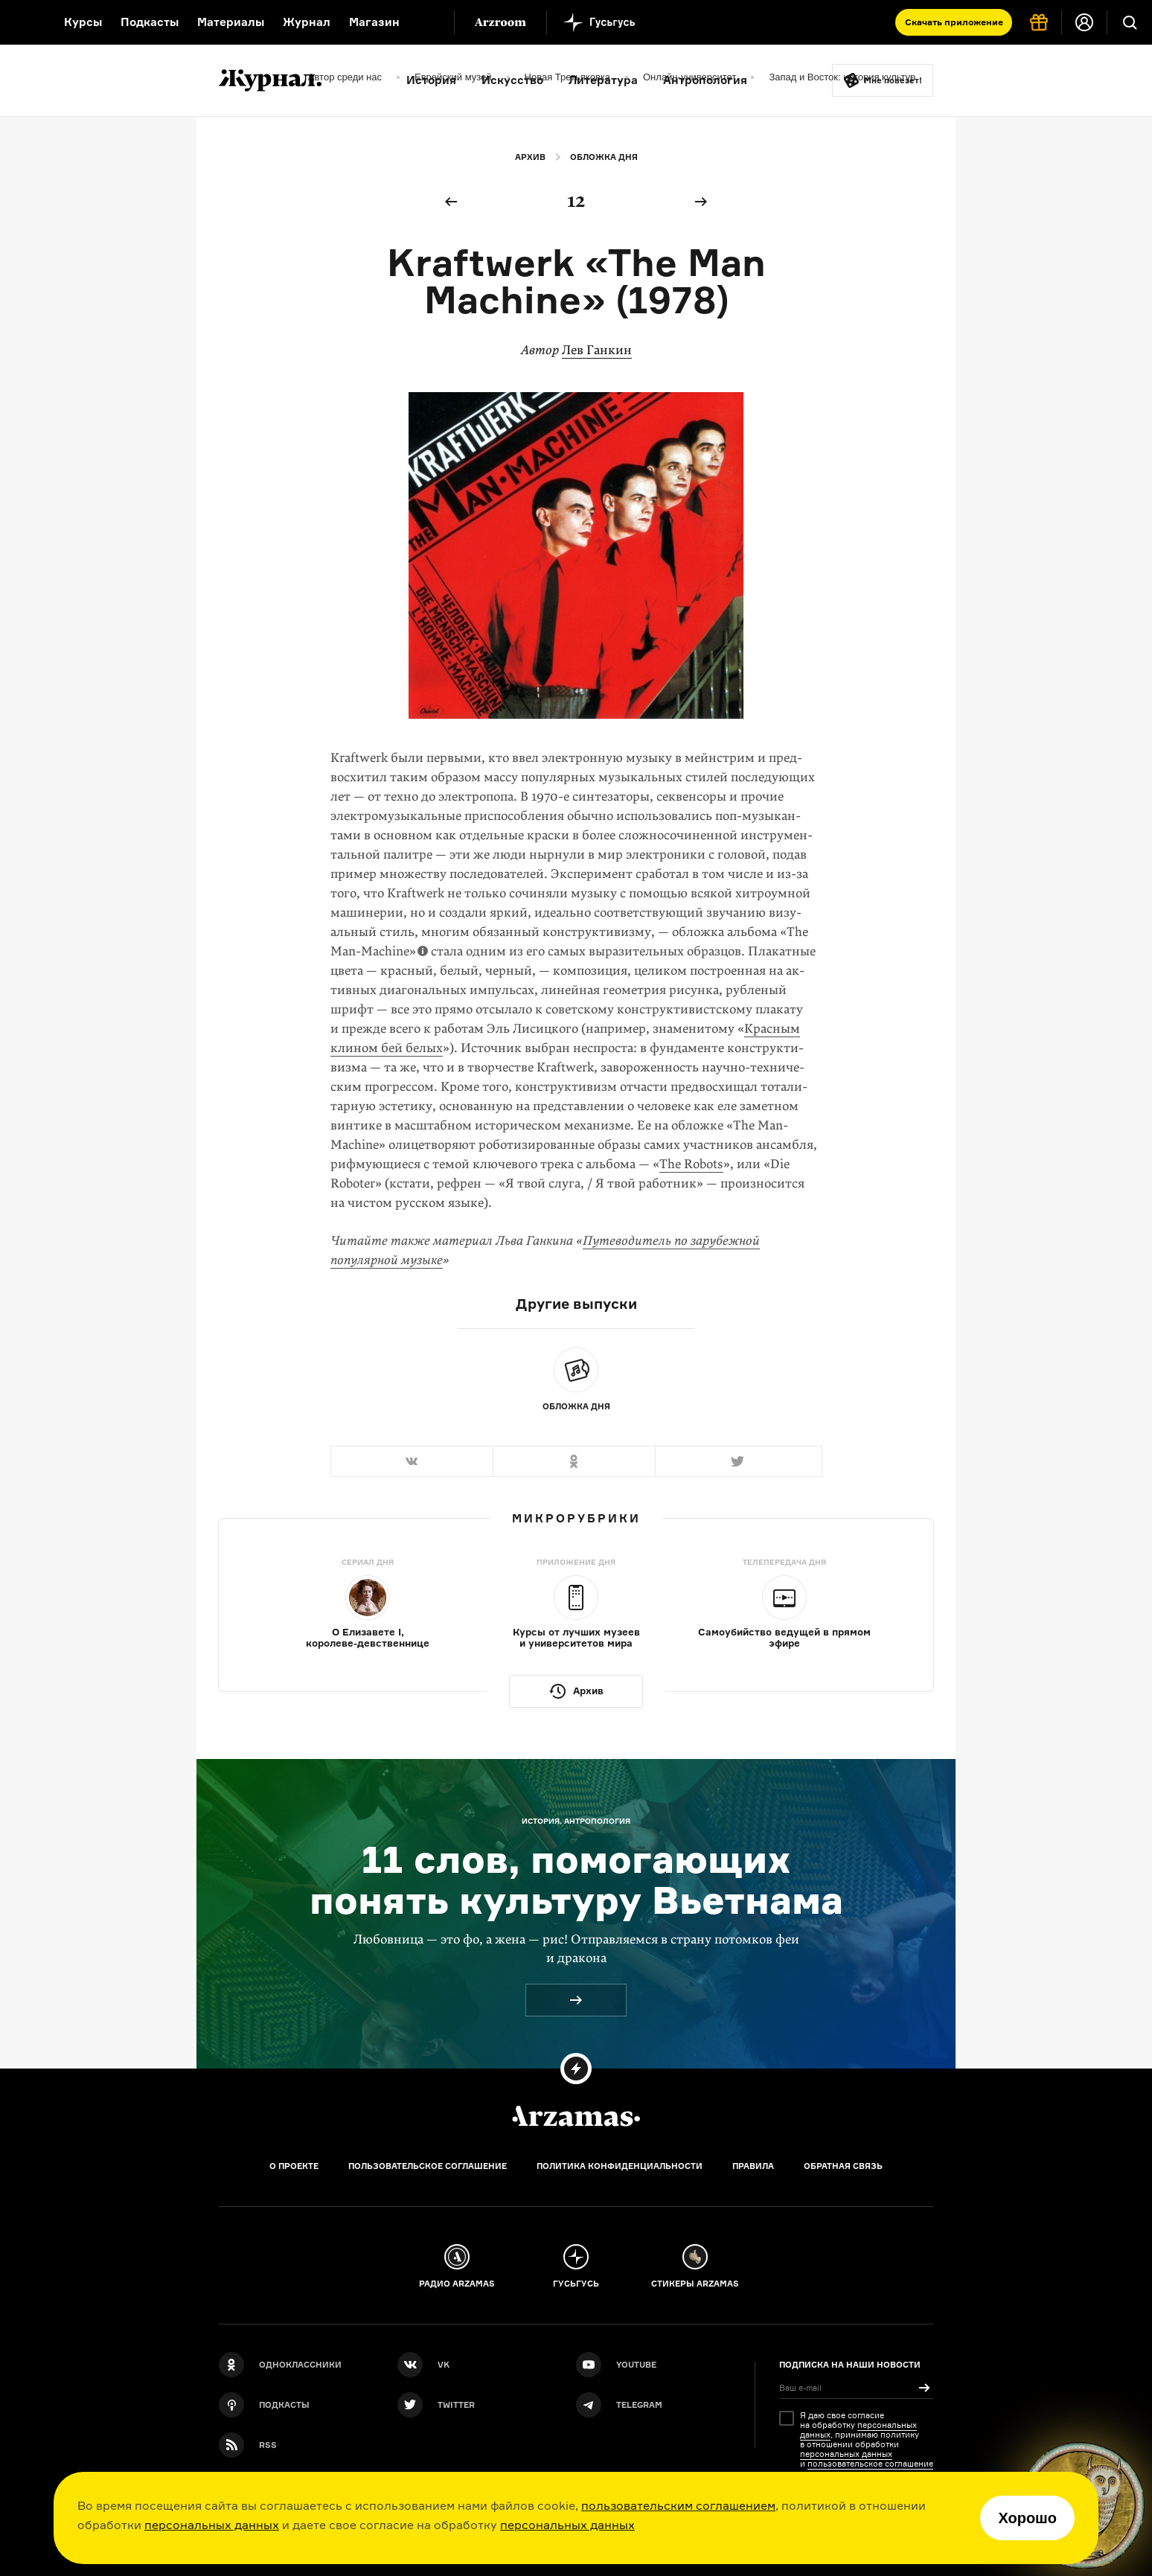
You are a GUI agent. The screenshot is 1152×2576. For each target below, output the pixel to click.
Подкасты (150, 22)
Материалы (230, 22)
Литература (603, 80)
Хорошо (1027, 2518)
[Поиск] (1130, 22)
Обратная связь (843, 2166)
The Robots (691, 1164)
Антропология (705, 80)
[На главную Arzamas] (22, 22)
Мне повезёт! (893, 80)
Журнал (306, 22)
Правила (753, 2166)
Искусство (512, 80)
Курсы (83, 22)
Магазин (374, 22)
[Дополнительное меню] (427, 22)
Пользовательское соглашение (427, 2166)
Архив (530, 157)
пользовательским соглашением (678, 2505)
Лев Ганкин (597, 350)
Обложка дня (604, 157)
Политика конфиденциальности (620, 2166)
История (431, 80)
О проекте (294, 2166)
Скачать (954, 22)
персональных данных (211, 2524)
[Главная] (576, 2116)
